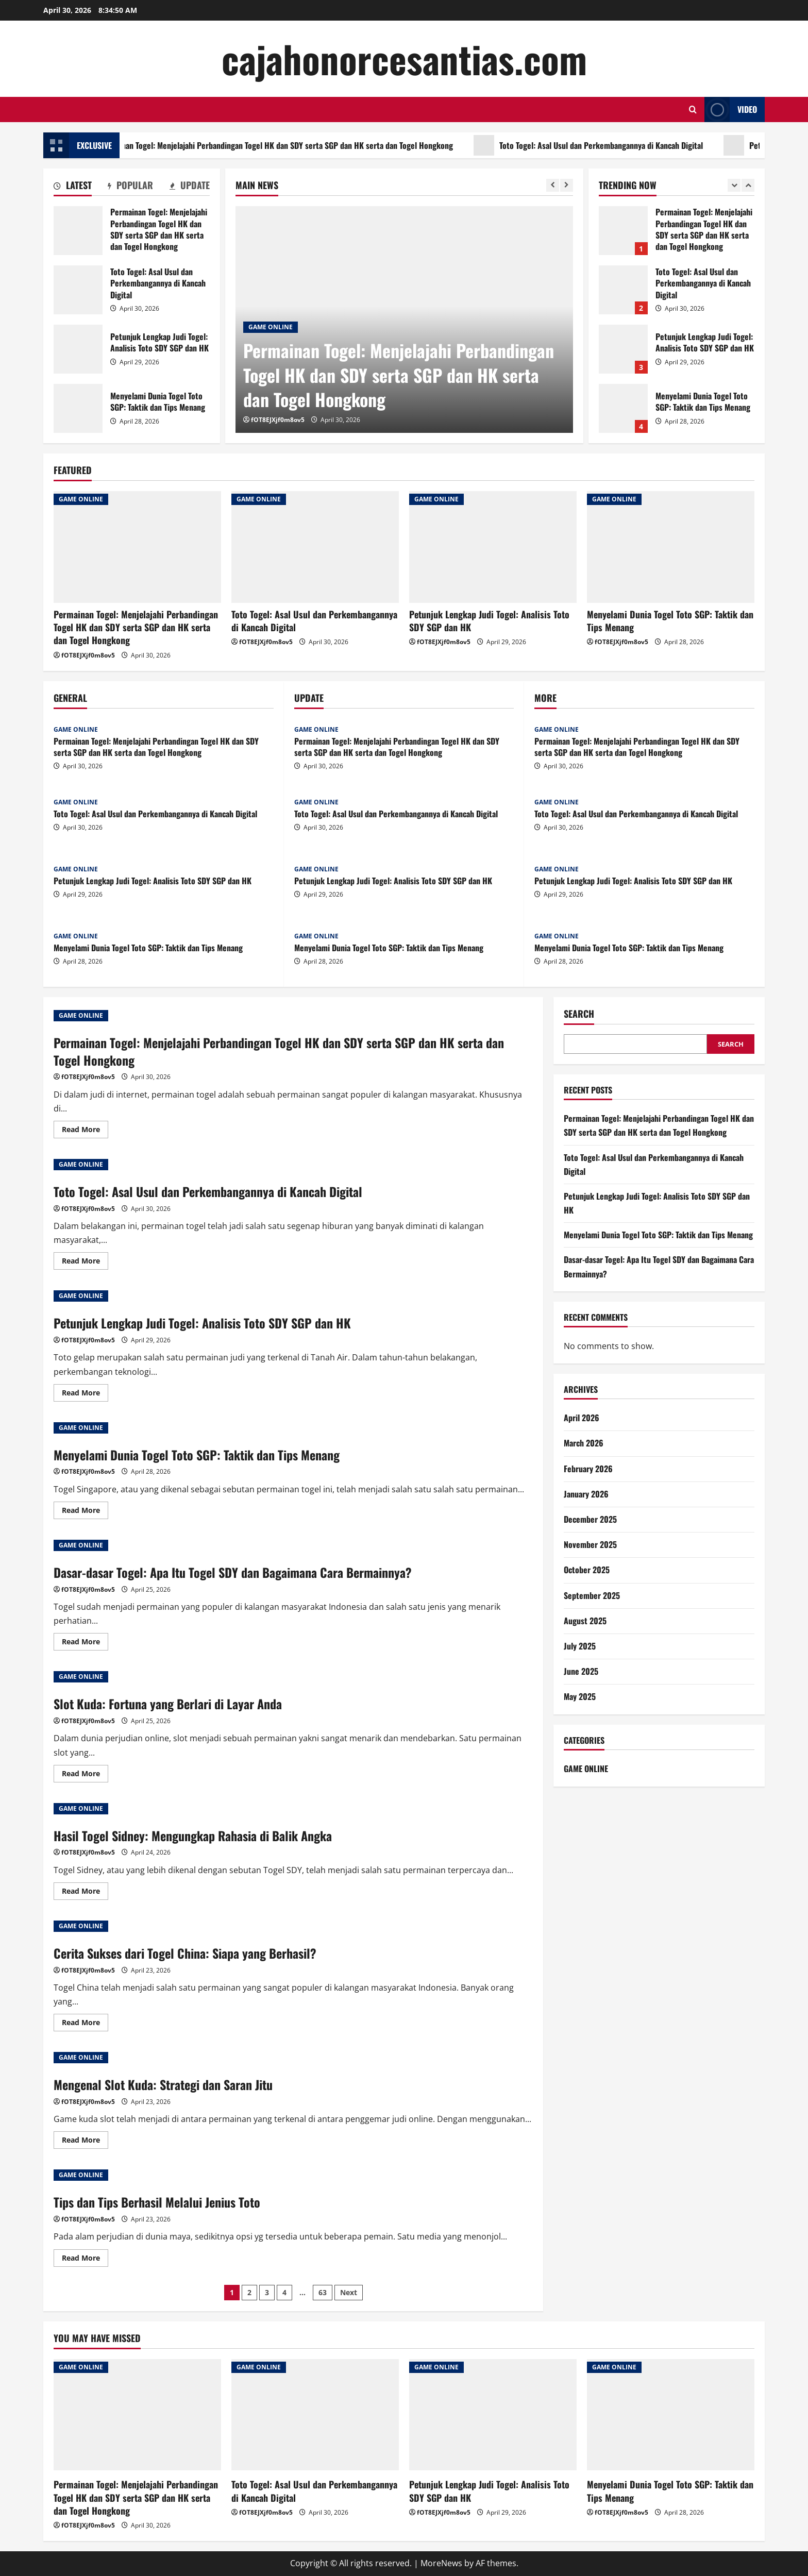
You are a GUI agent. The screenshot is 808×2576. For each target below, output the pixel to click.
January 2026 (586, 1494)
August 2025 (585, 1620)
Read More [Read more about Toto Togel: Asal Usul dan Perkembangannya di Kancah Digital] (85, 1262)
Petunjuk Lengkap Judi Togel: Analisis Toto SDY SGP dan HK (78, 349)
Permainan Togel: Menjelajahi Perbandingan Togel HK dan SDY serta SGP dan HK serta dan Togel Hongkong (301, 145)
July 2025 (580, 1646)
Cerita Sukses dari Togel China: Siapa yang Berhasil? (185, 1953)
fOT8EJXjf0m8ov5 (278, 419)
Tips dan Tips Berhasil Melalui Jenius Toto (157, 2202)
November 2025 (590, 1544)
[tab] (73, 187)
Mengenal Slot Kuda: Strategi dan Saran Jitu (163, 2084)
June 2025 (581, 1671)
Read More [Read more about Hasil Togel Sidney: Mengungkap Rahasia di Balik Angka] (85, 1892)
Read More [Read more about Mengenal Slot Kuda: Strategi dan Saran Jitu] (85, 2141)
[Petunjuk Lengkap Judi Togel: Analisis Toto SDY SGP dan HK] (493, 547)
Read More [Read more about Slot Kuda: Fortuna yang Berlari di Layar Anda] (85, 1775)
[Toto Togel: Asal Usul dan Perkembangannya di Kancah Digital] (315, 547)
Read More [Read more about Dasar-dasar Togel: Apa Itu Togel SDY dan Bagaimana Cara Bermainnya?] (85, 1643)
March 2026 (583, 1443)
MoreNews (441, 2563)
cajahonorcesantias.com (404, 58)
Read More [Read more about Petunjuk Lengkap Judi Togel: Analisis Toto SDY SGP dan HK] (85, 1394)
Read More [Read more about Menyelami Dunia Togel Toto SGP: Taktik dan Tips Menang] (85, 1512)
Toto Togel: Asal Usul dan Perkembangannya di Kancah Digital (627, 145)
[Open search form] (693, 109)
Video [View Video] (730, 109)
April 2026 (581, 1417)
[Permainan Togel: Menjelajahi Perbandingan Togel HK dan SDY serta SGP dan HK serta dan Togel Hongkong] (137, 547)
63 (322, 2292)
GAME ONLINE (270, 327)
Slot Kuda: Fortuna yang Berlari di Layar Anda (168, 1703)
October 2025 (587, 1569)
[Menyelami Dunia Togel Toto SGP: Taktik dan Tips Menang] (670, 547)
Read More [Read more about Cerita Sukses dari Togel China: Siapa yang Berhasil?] (85, 2024)
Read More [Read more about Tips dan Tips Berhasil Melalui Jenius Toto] (85, 2259)
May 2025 (580, 1696)
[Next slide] (566, 185)
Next (348, 2292)
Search (579, 1013)
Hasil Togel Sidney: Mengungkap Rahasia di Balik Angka (193, 1835)
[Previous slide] (552, 185)
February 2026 (588, 1468)
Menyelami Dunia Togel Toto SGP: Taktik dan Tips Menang (78, 408)
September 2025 (592, 1595)
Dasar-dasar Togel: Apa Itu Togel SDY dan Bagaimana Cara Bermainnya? (233, 1572)
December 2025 (590, 1519)
